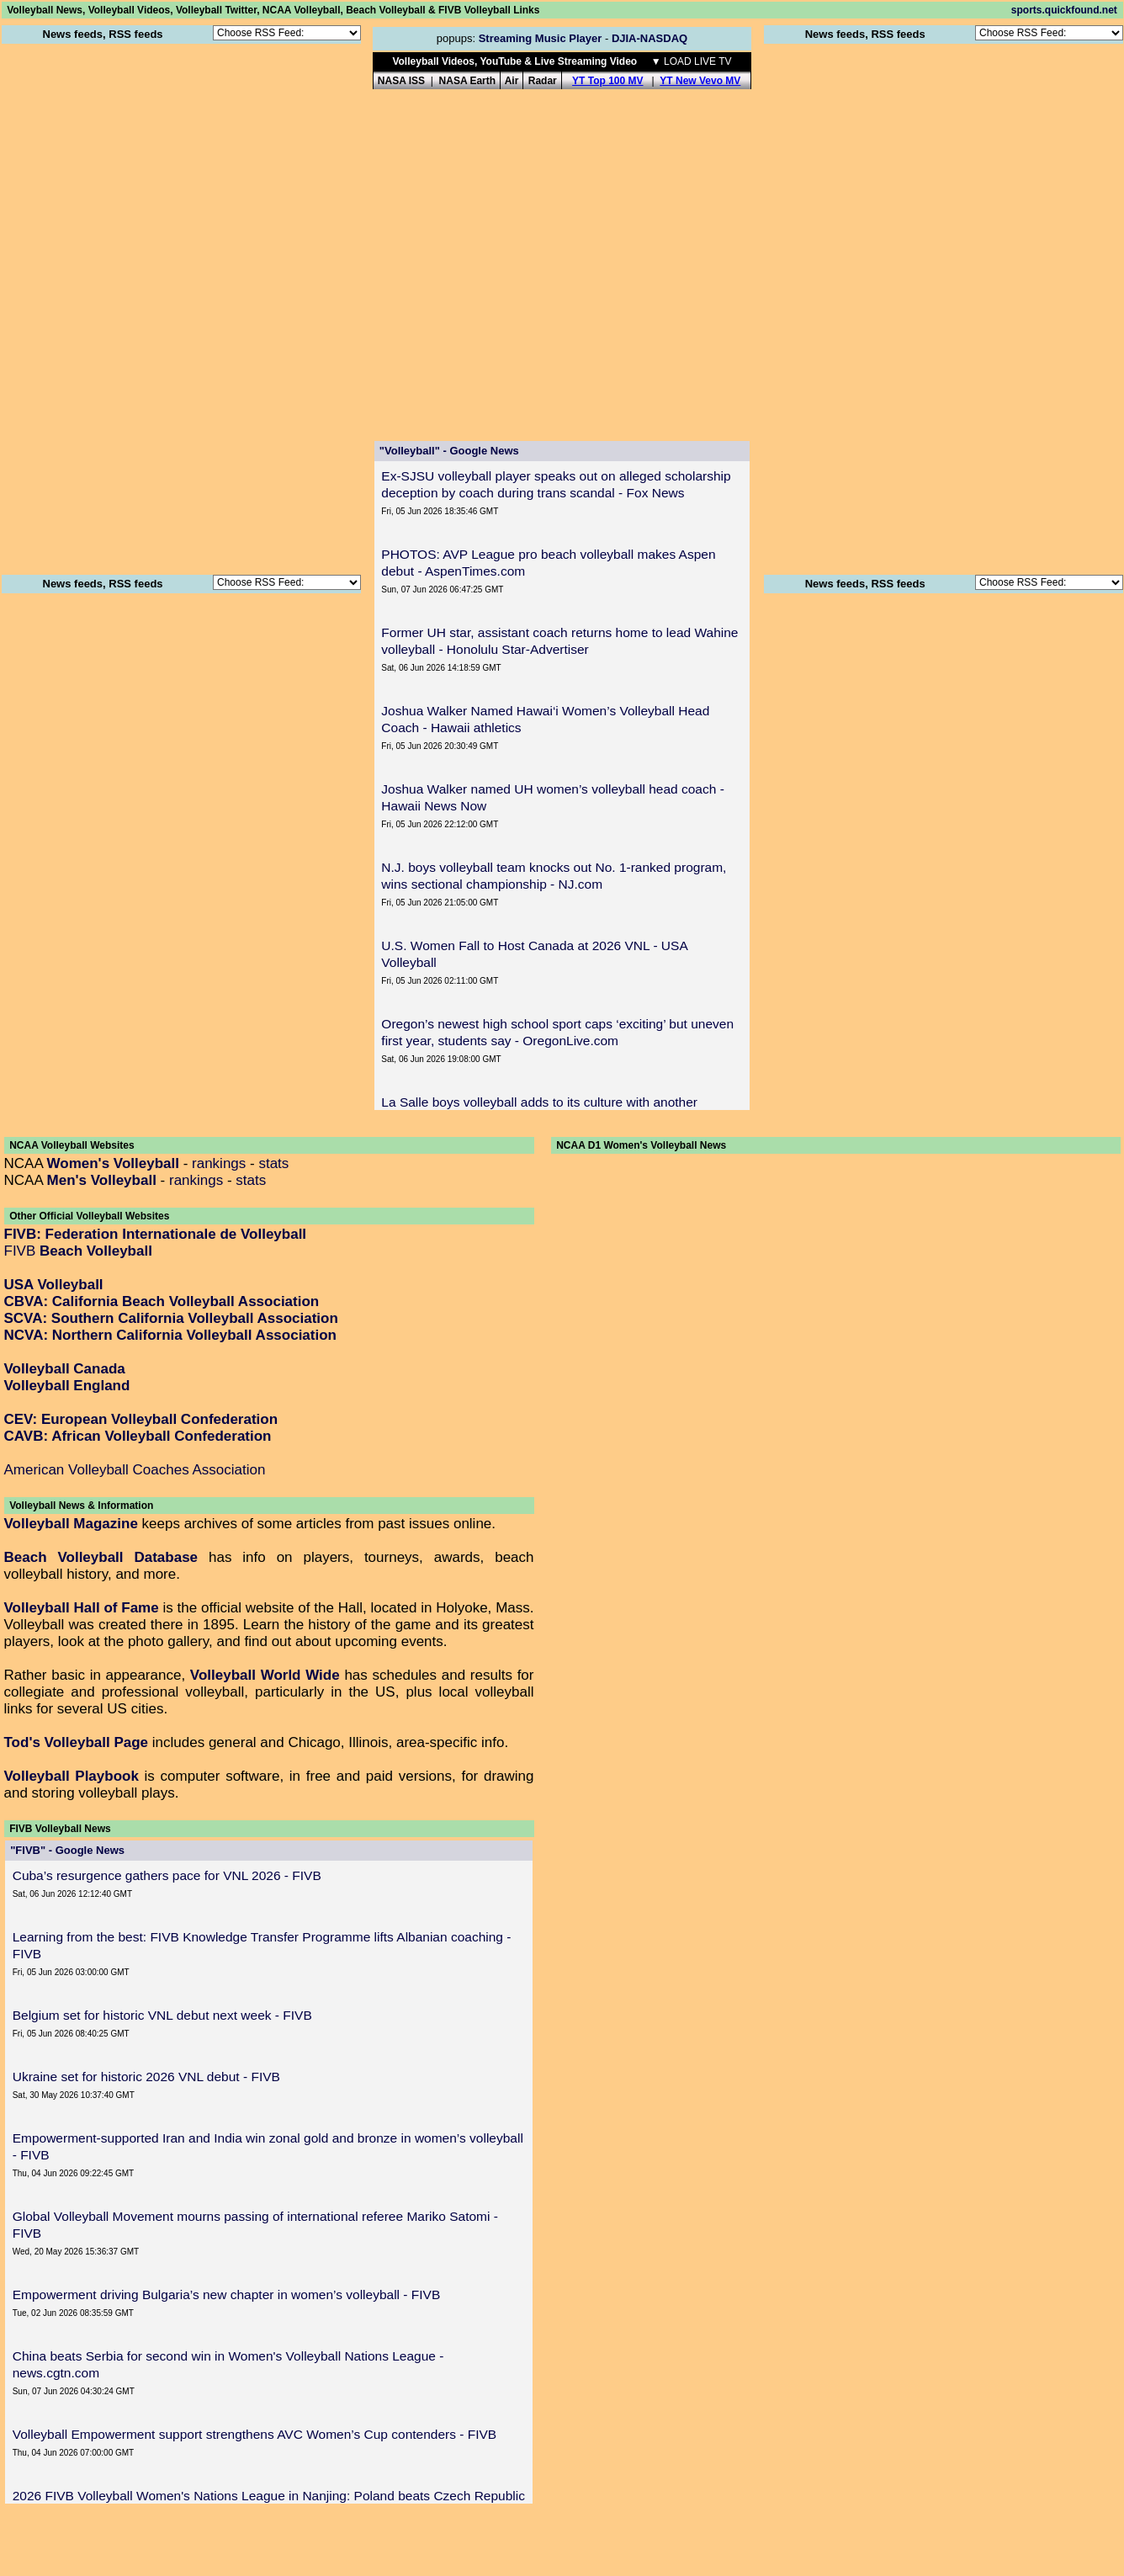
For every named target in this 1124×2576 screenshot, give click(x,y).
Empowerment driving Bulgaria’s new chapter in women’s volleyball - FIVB (227, 2294)
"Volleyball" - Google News (449, 450)
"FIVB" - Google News (67, 1850)
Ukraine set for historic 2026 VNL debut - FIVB (146, 2076)
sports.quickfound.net (1064, 10)
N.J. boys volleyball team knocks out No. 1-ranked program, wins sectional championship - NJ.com (553, 875)
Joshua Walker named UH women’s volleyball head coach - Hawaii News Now (552, 797)
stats (273, 1163)
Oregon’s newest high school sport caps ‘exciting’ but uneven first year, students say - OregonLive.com (557, 1032)
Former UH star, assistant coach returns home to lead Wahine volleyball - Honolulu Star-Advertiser (559, 640)
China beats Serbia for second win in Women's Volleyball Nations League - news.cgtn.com (228, 2364)
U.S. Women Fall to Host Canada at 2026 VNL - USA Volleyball (534, 953)
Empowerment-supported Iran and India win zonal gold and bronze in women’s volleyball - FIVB (268, 2146)
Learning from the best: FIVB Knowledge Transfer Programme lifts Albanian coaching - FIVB (262, 1945)
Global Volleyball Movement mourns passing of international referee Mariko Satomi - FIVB (255, 2224)
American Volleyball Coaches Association (135, 1470)
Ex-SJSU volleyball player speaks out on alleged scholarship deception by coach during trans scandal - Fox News (555, 484)
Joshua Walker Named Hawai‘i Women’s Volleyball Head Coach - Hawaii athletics (545, 719)
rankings (219, 1163)
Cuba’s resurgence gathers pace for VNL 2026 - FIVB (167, 1875)
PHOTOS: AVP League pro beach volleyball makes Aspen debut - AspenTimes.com (548, 562)
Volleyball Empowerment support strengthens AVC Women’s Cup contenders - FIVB (255, 2434)
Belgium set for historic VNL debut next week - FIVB (162, 2015)
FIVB (78, 1251)
